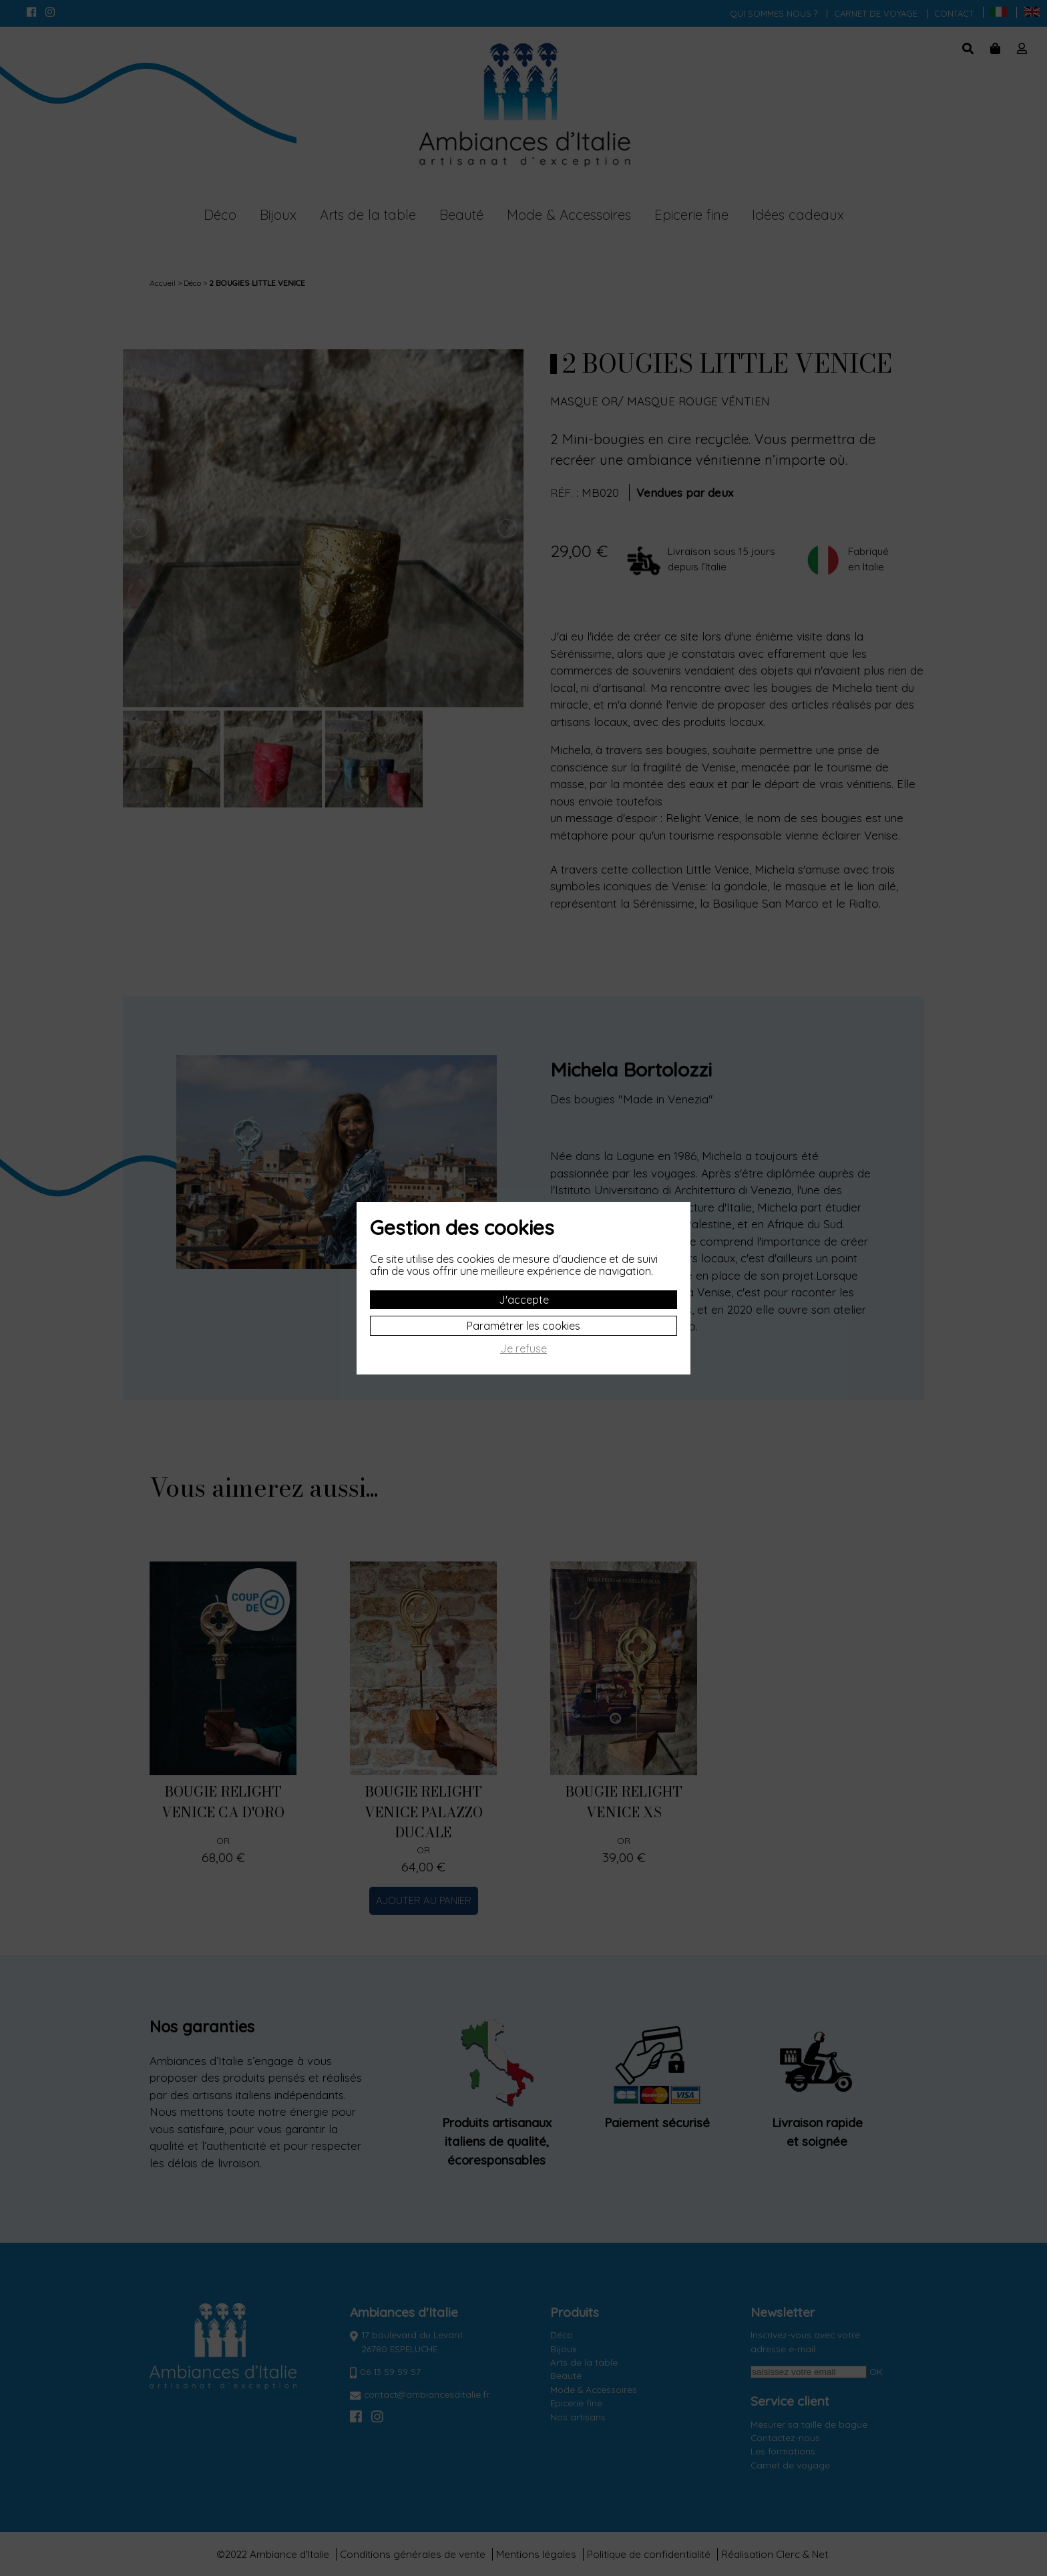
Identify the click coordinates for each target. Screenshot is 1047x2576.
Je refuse (523, 1348)
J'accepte (524, 1299)
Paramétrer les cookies (523, 1325)
